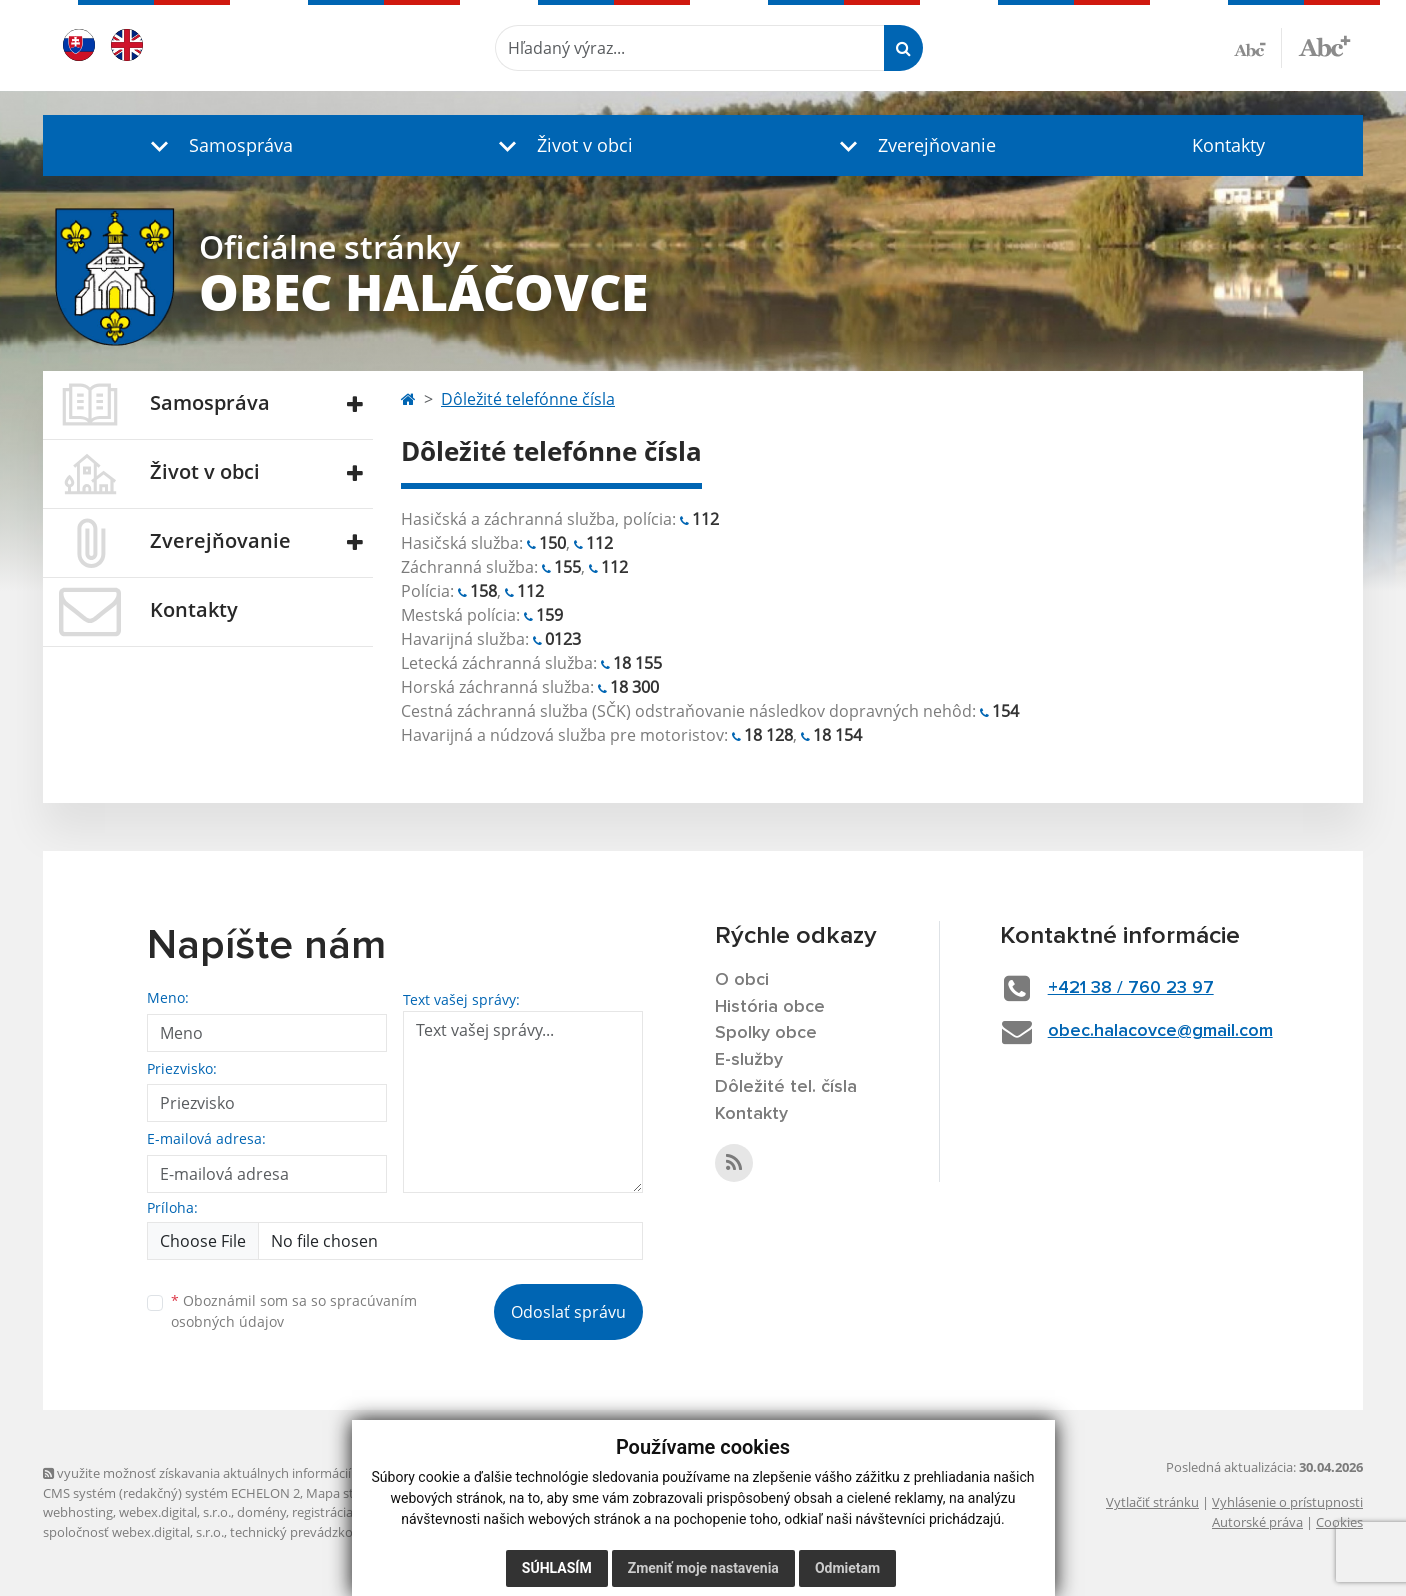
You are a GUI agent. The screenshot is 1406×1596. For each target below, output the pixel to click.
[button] (217, 145)
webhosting (78, 1512)
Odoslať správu (568, 1312)
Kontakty (1228, 145)
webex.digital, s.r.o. (175, 1512)
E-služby (749, 1060)
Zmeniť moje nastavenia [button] (703, 1568)
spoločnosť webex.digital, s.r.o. (133, 1532)
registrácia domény (348, 1512)
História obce (770, 1007)
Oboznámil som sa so (294, 1311)
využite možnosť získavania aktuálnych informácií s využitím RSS (241, 1473)
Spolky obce (766, 1033)
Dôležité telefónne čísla (528, 399)
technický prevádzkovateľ (306, 1532)
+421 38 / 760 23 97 (1131, 988)
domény (261, 1512)
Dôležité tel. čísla (786, 1087)
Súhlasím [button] (557, 1568)
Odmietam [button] (847, 1568)
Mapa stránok (347, 1493)
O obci (742, 980)
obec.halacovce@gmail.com (1160, 1031)
